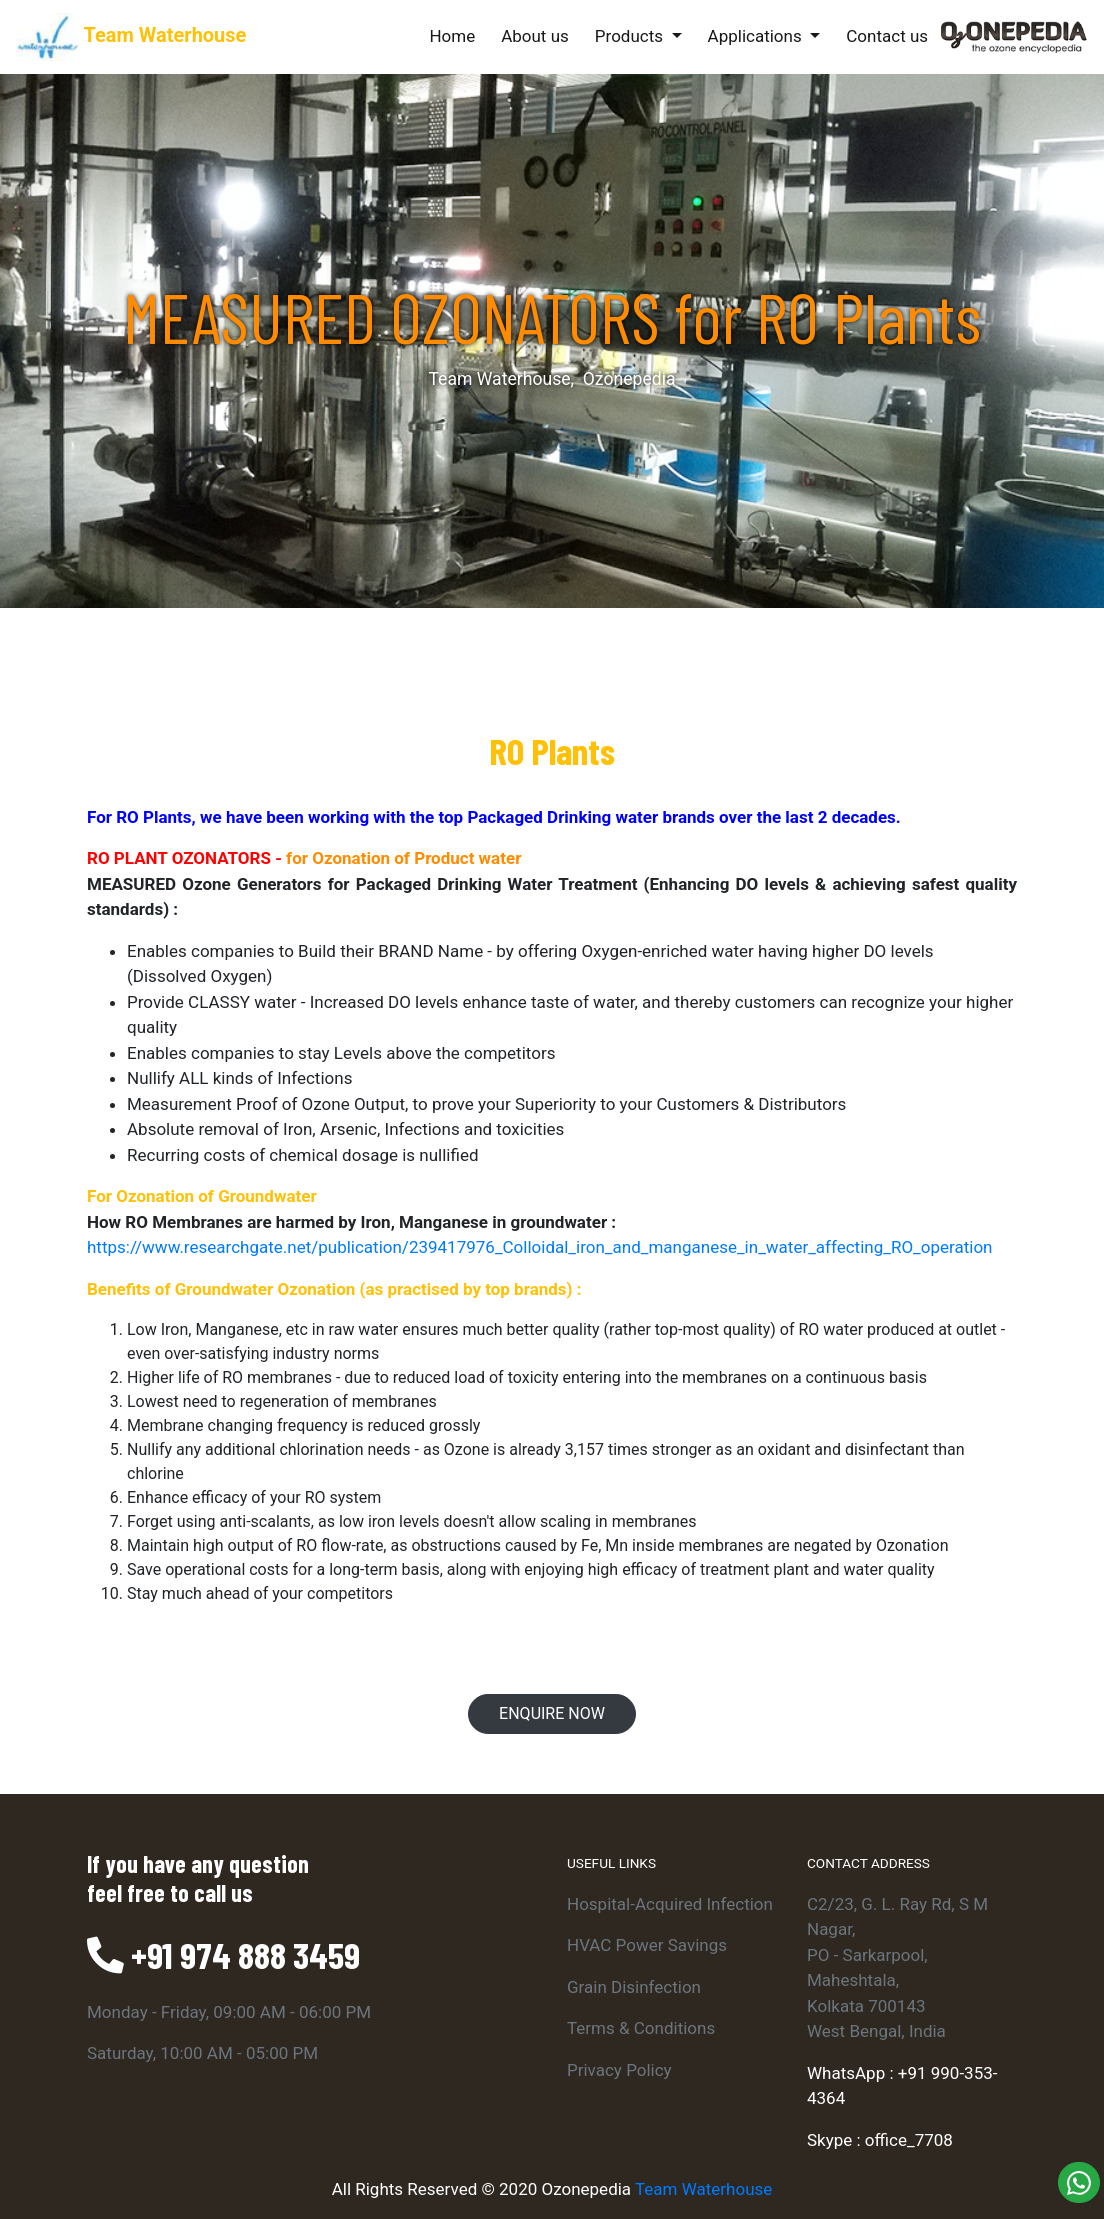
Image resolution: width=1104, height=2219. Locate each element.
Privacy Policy (619, 2070)
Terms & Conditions (641, 2028)
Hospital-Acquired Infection (670, 1904)
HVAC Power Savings (647, 1945)
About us (535, 36)
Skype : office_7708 (880, 2140)
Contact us (887, 36)
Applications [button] (757, 36)
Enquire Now (552, 1713)
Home (456, 34)
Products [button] (631, 36)
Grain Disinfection (634, 1987)
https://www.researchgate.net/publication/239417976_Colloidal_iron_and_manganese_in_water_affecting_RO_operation (539, 1247)
